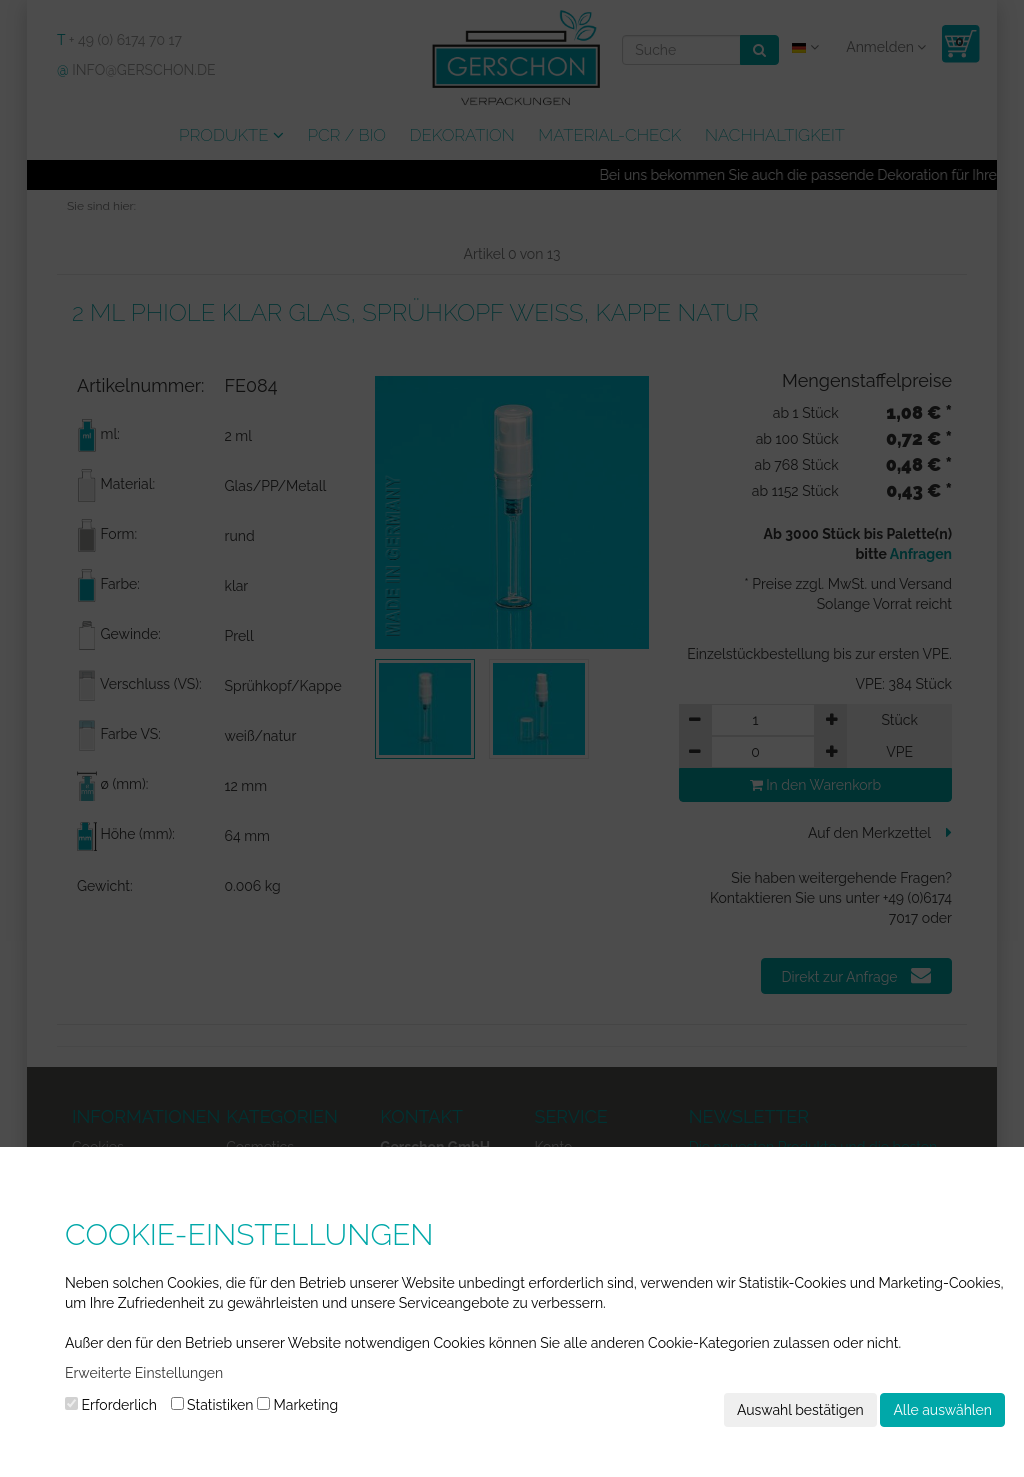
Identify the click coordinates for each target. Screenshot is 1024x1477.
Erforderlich (111, 1405)
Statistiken (212, 1405)
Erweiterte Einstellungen (144, 1373)
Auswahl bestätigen (800, 1410)
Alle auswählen (942, 1410)
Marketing (297, 1405)
